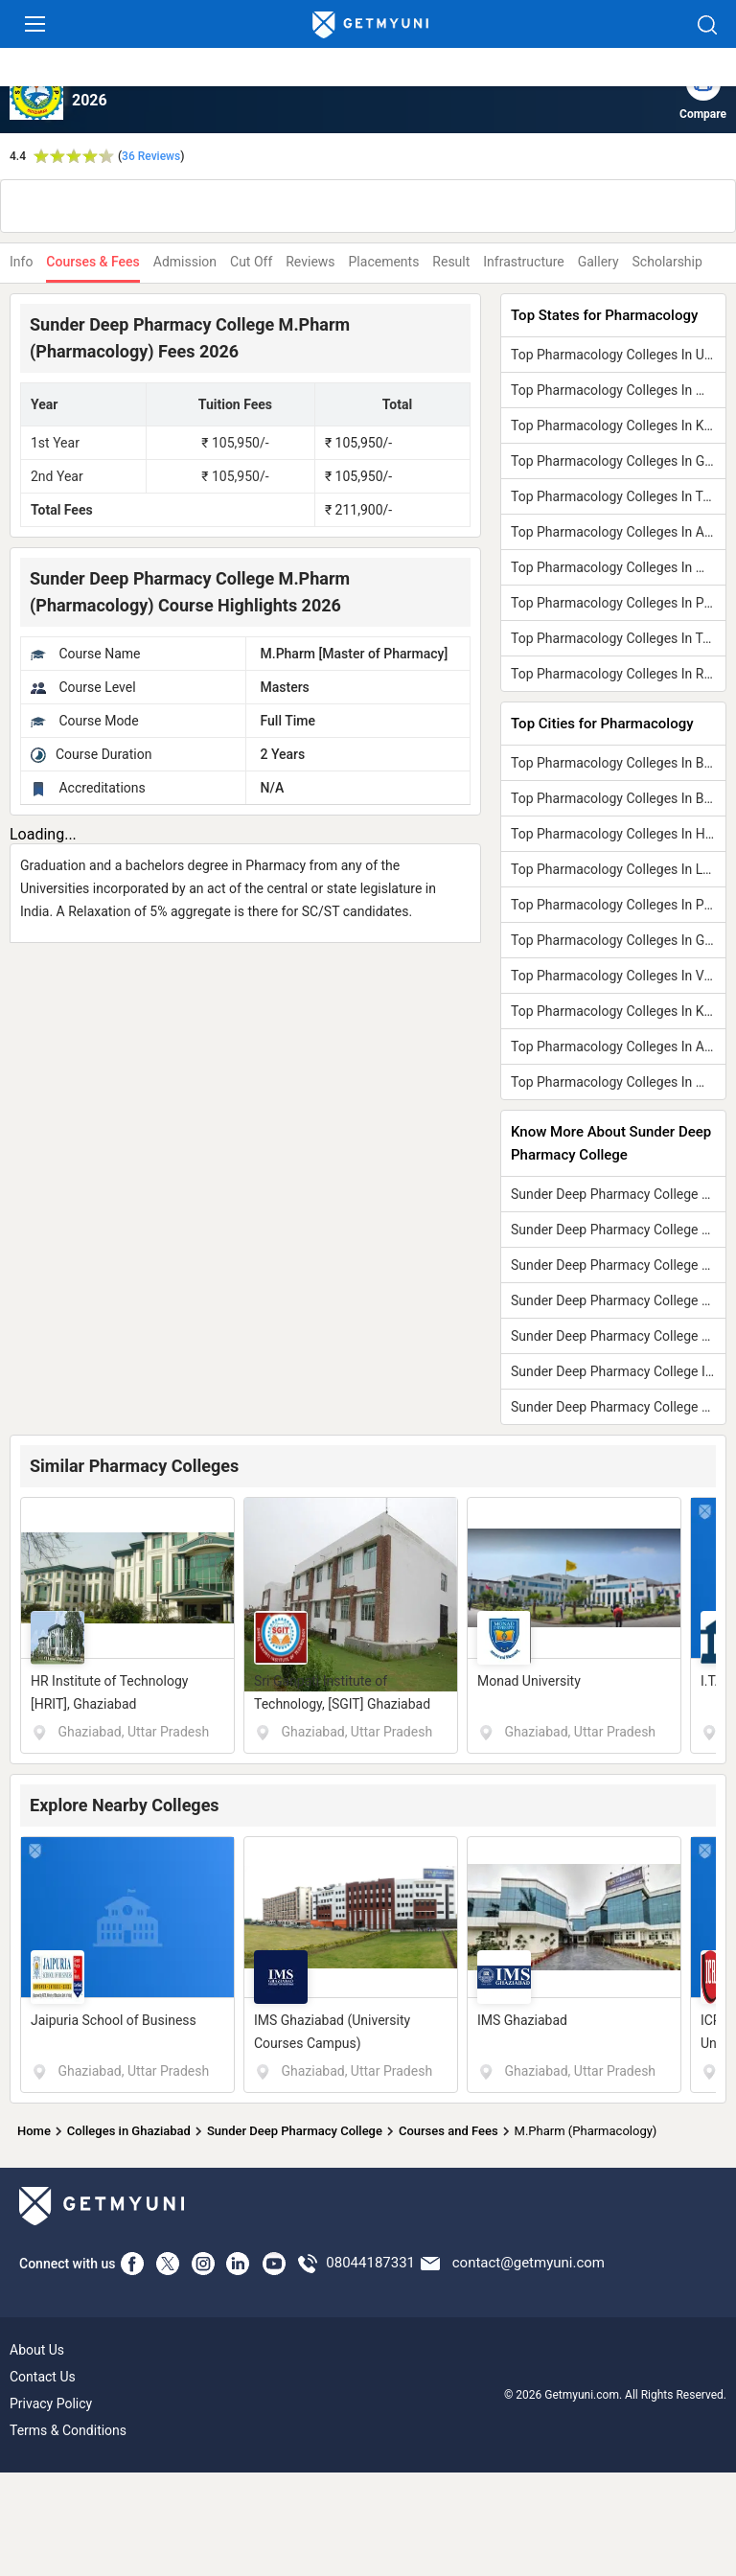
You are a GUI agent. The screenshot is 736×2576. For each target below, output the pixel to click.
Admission (185, 261)
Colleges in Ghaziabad (129, 2131)
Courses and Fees (448, 2131)
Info (21, 261)
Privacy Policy (51, 2403)
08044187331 (370, 2262)
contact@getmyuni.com (528, 2262)
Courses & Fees (92, 261)
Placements (384, 261)
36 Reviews (151, 156)
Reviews (310, 261)
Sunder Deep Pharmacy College (294, 2131)
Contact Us (43, 2376)
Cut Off (251, 261)
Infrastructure (523, 261)
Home (34, 2131)
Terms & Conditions (68, 2430)
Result (451, 261)
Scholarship (667, 261)
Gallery (598, 261)
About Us (37, 2350)
